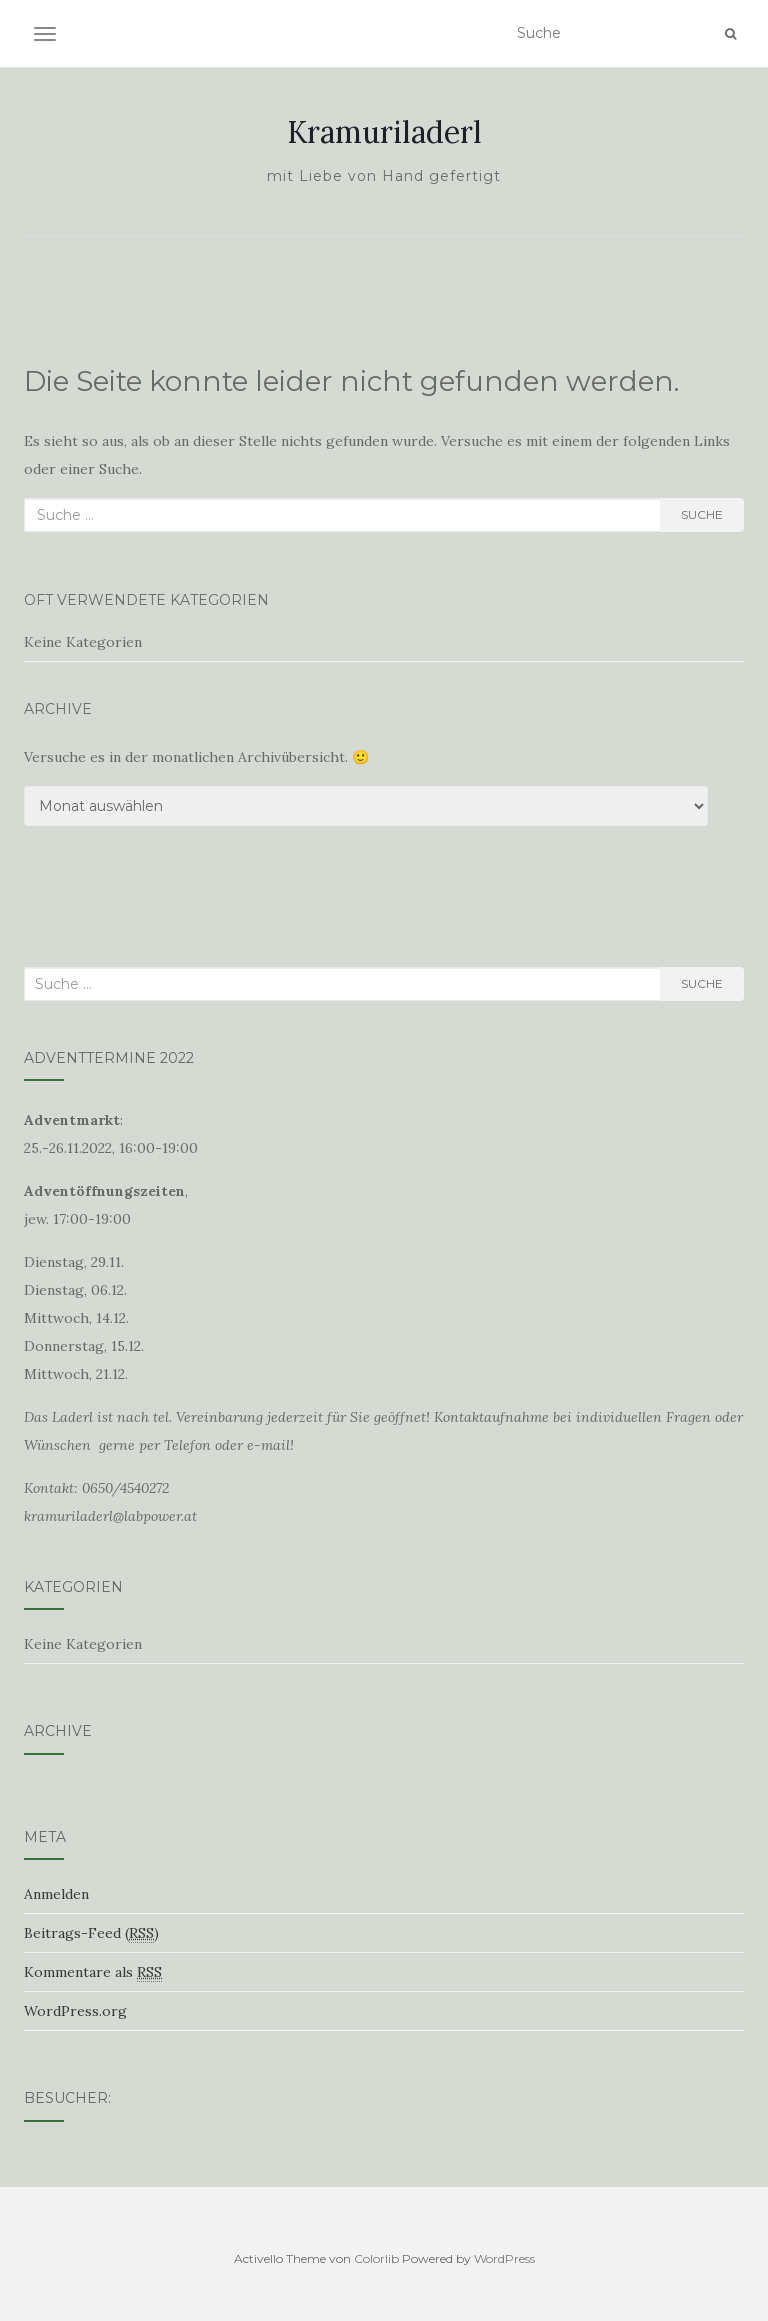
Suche (702, 514)
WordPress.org (75, 2011)
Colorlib (376, 2258)
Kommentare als (93, 1972)
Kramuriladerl (384, 132)
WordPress (504, 2258)
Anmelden (56, 1894)
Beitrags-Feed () (91, 1933)
